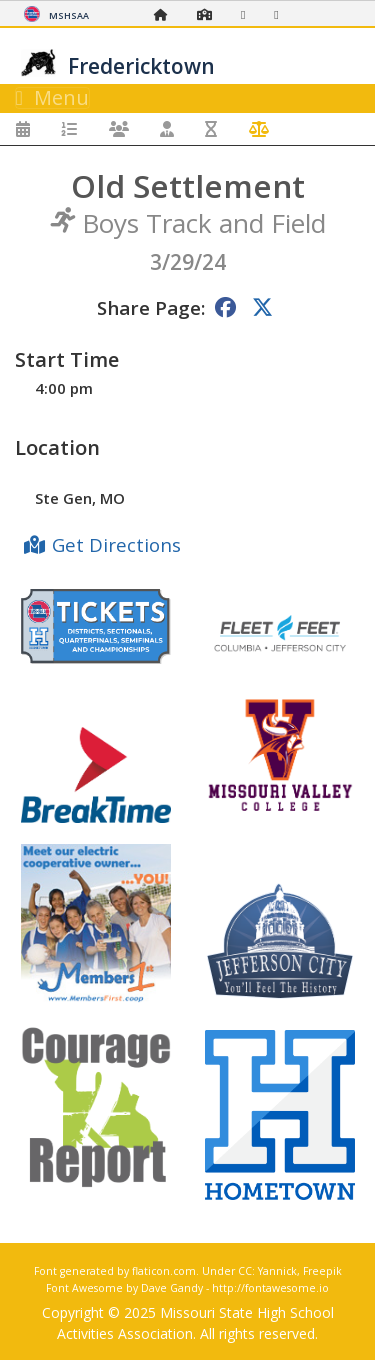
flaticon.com (164, 1271)
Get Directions (116, 544)
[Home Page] (166, 14)
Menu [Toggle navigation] (52, 98)
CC (245, 1271)
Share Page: (151, 307)
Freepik (322, 1271)
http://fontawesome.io (270, 1288)
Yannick (277, 1271)
